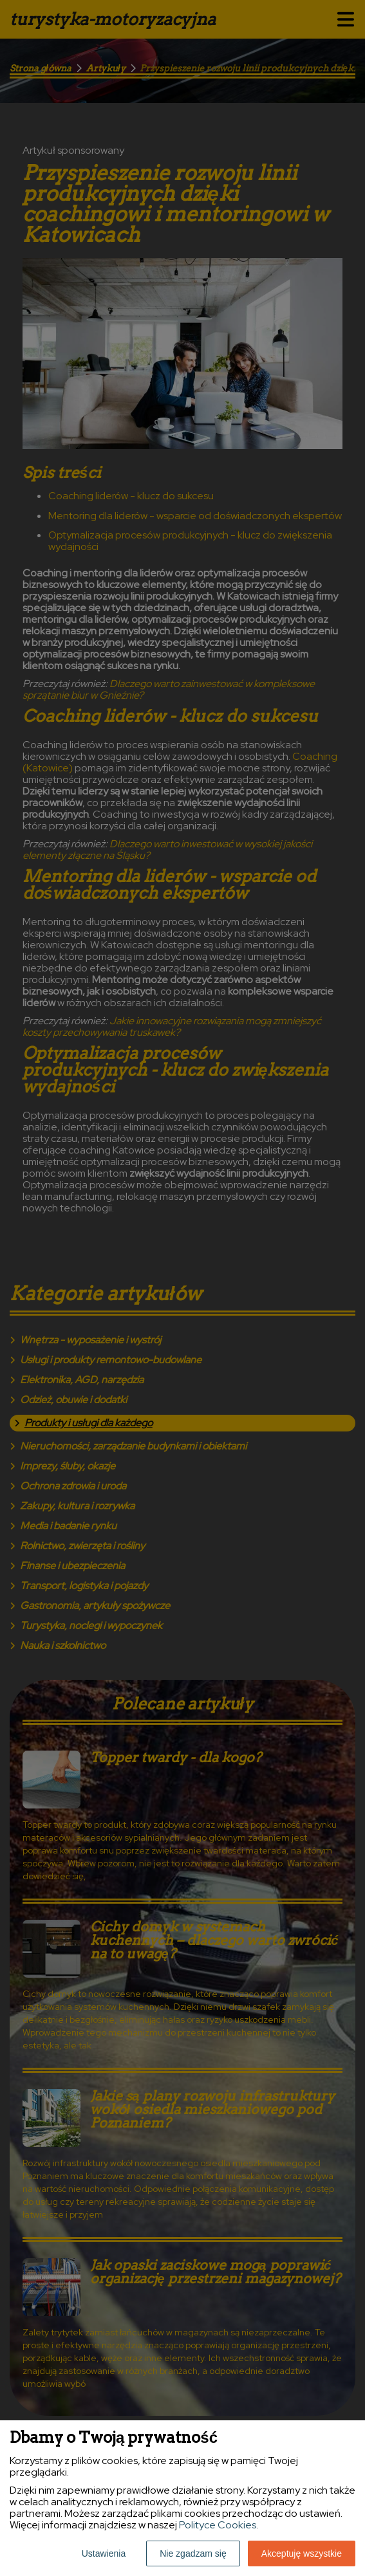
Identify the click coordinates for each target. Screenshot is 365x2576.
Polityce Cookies (217, 2525)
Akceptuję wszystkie (301, 2553)
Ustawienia (104, 2553)
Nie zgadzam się (193, 2553)
